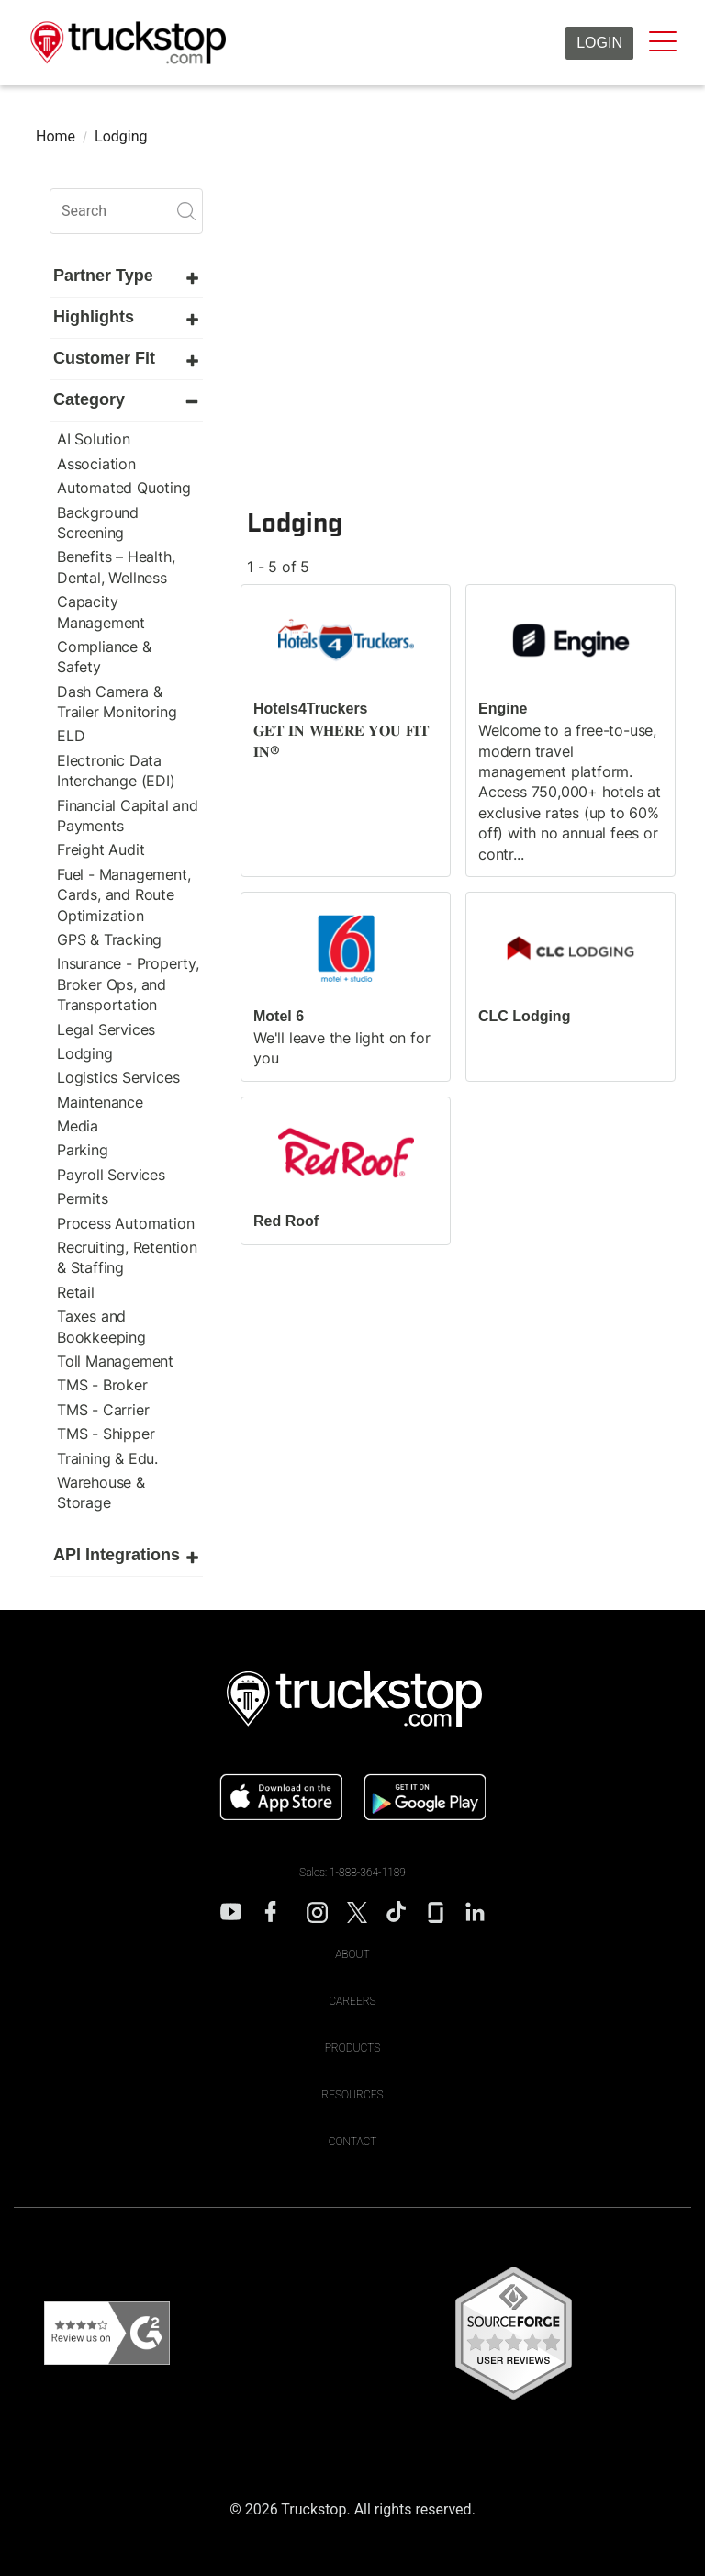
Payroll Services (111, 1174)
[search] (126, 211)
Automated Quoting (124, 487)
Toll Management (115, 1361)
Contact (353, 2141)
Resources (352, 2094)
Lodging (85, 1053)
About (352, 1954)
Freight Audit (100, 849)
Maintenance (100, 1102)
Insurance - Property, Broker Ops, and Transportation (128, 984)
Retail (76, 1292)
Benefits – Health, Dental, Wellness (115, 566)
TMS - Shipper (105, 1433)
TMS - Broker (102, 1385)
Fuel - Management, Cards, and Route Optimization (123, 895)
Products (353, 2048)
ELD (70, 735)
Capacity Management (101, 611)
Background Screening (98, 522)
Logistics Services (118, 1077)
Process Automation (125, 1223)
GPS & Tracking (109, 939)
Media (77, 1126)
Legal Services (106, 1029)
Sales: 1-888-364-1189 (352, 1872)
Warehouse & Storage (101, 1492)
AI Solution (93, 439)
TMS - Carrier (103, 1409)
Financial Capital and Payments (127, 815)
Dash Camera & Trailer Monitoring (116, 701)
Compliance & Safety (104, 656)
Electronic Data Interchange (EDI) (116, 770)
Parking (82, 1150)
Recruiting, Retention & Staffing (127, 1257)
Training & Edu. (107, 1458)
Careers (352, 2001)
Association (96, 464)
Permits (82, 1198)
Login (599, 43)
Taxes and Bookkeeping (101, 1326)
